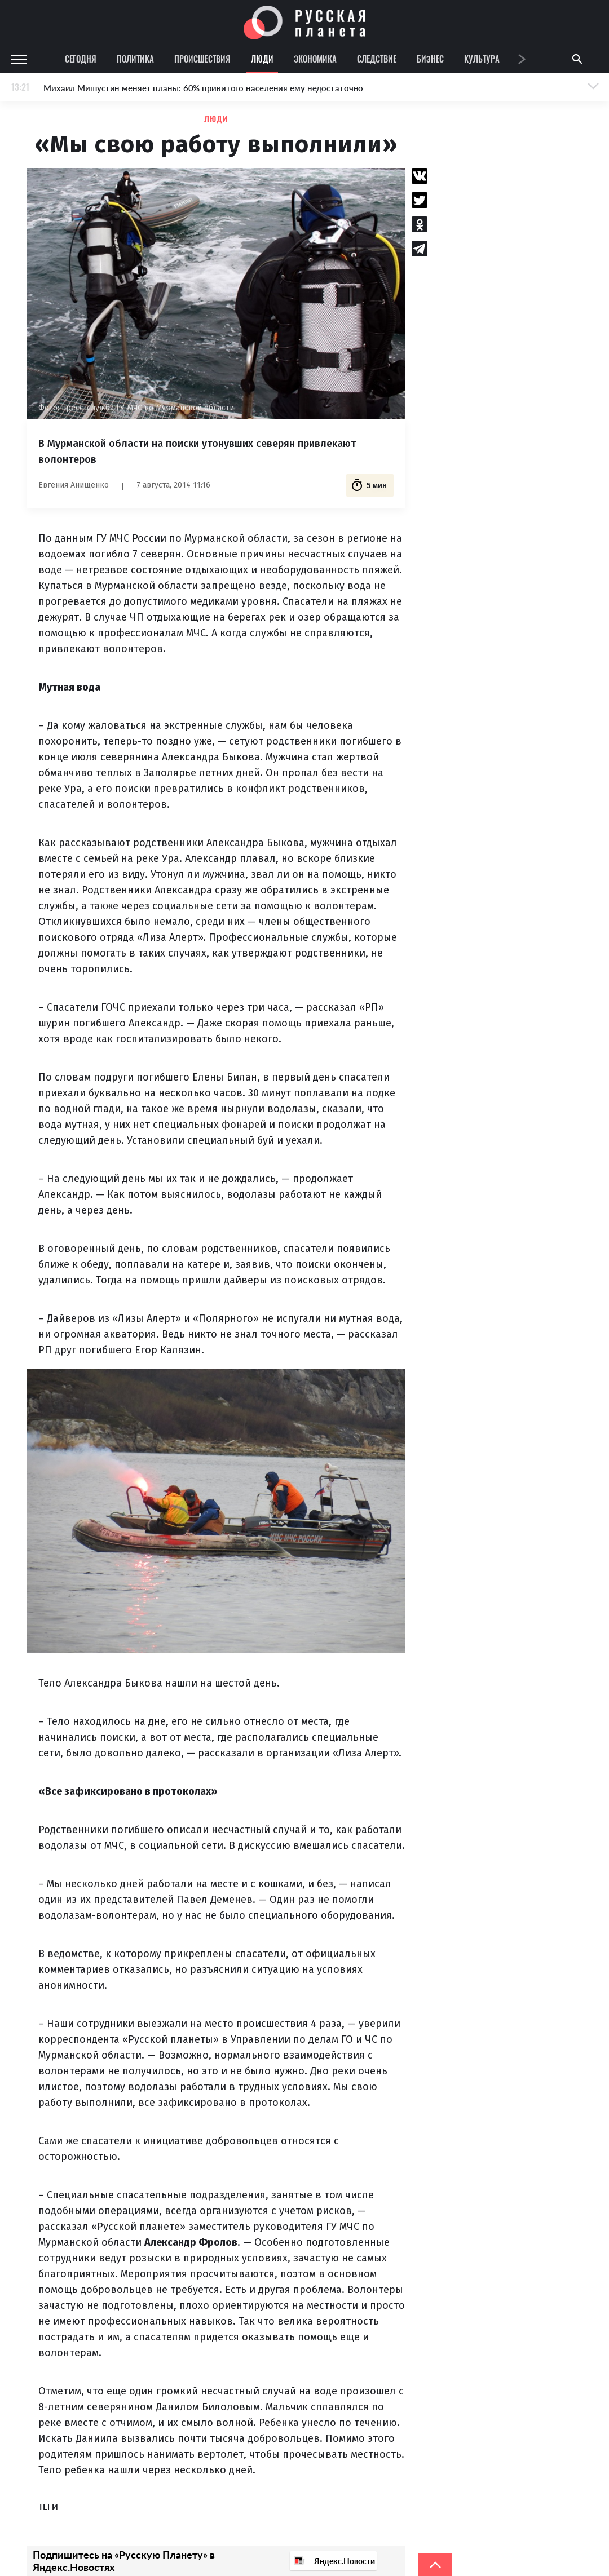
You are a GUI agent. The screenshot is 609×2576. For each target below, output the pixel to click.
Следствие (376, 58)
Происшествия (202, 58)
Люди (262, 58)
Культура (482, 58)
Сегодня (80, 58)
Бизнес (430, 58)
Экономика (315, 58)
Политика (135, 58)
